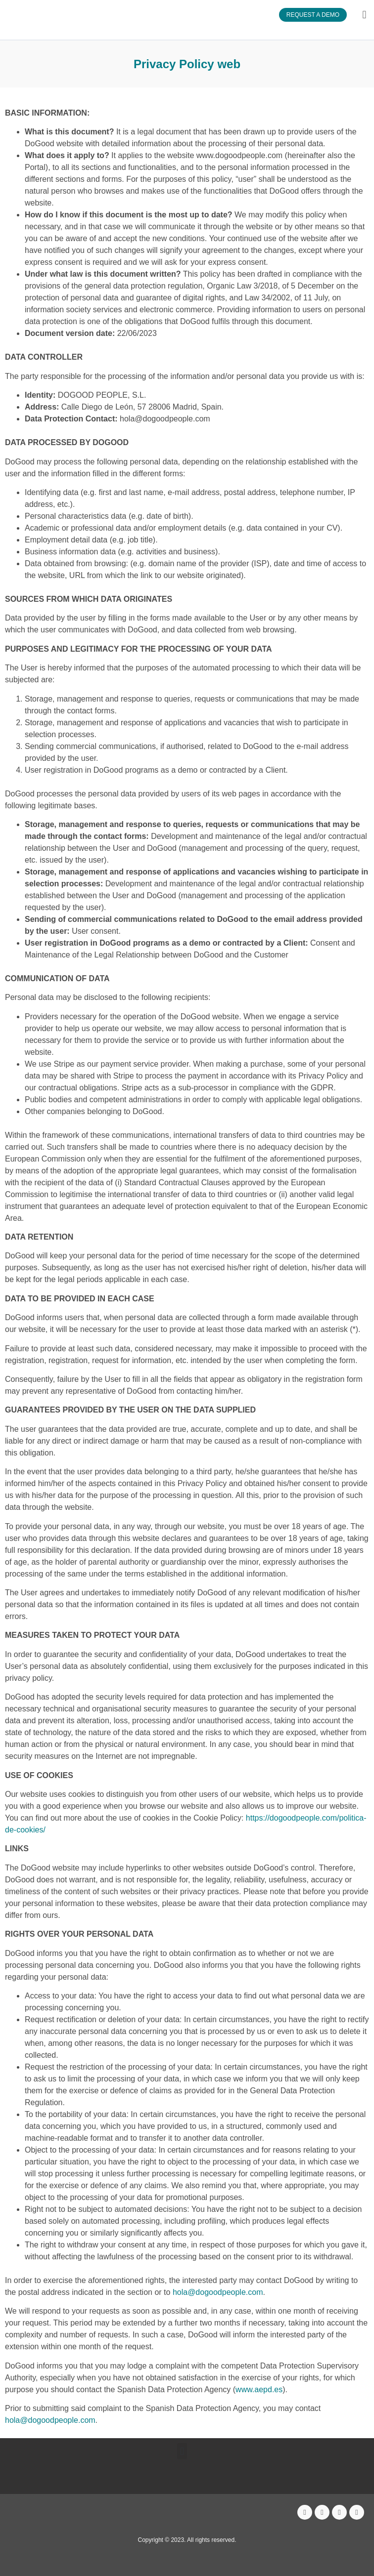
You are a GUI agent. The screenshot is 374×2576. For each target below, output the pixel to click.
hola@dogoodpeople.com (218, 2292)
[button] (364, 15)
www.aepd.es (258, 2389)
